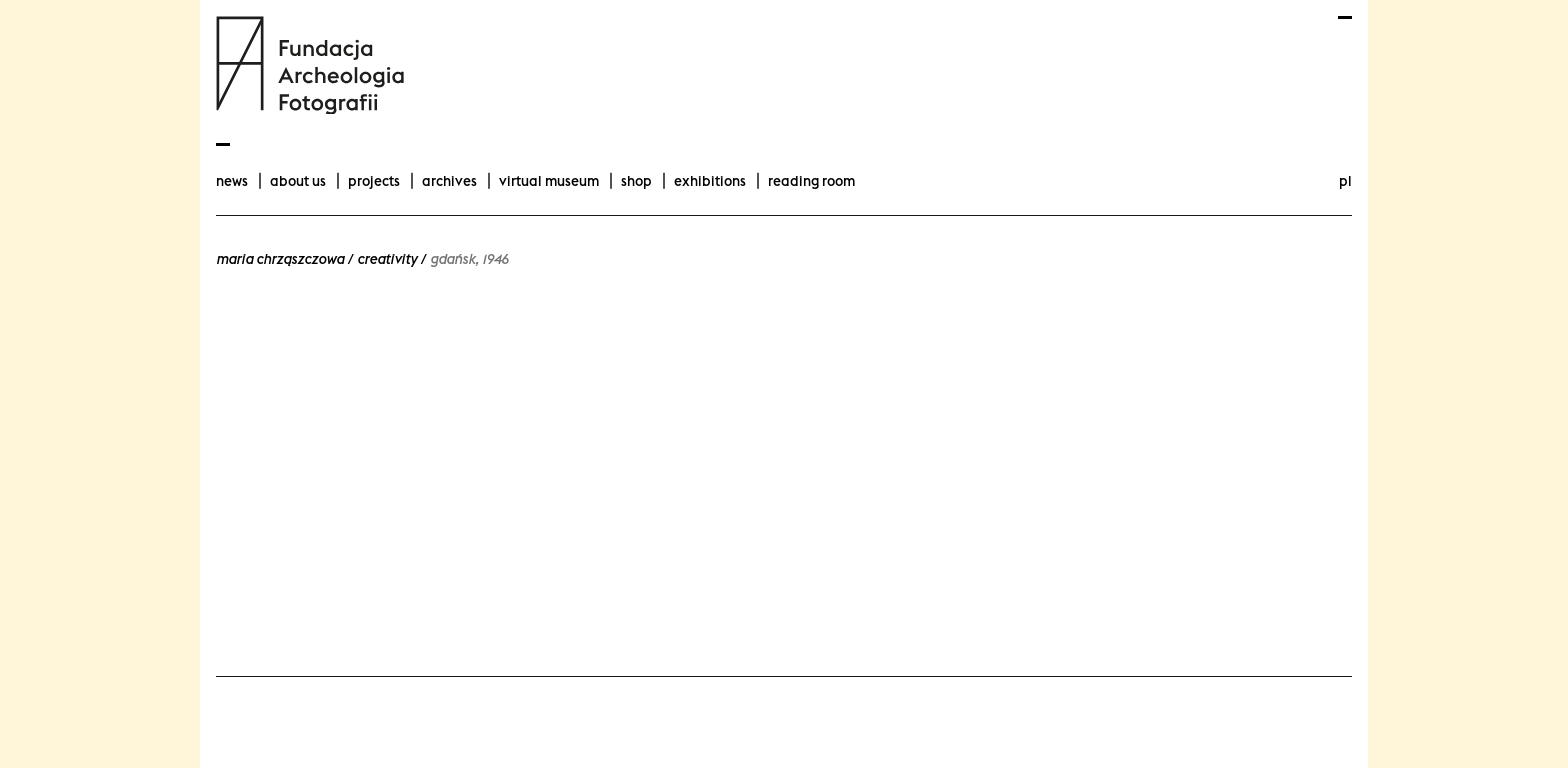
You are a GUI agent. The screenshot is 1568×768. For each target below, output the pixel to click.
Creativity (387, 259)
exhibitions (710, 181)
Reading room (811, 181)
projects (374, 181)
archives (449, 181)
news (232, 181)
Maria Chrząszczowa (280, 259)
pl (1345, 181)
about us (298, 181)
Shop (636, 181)
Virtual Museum (549, 181)
